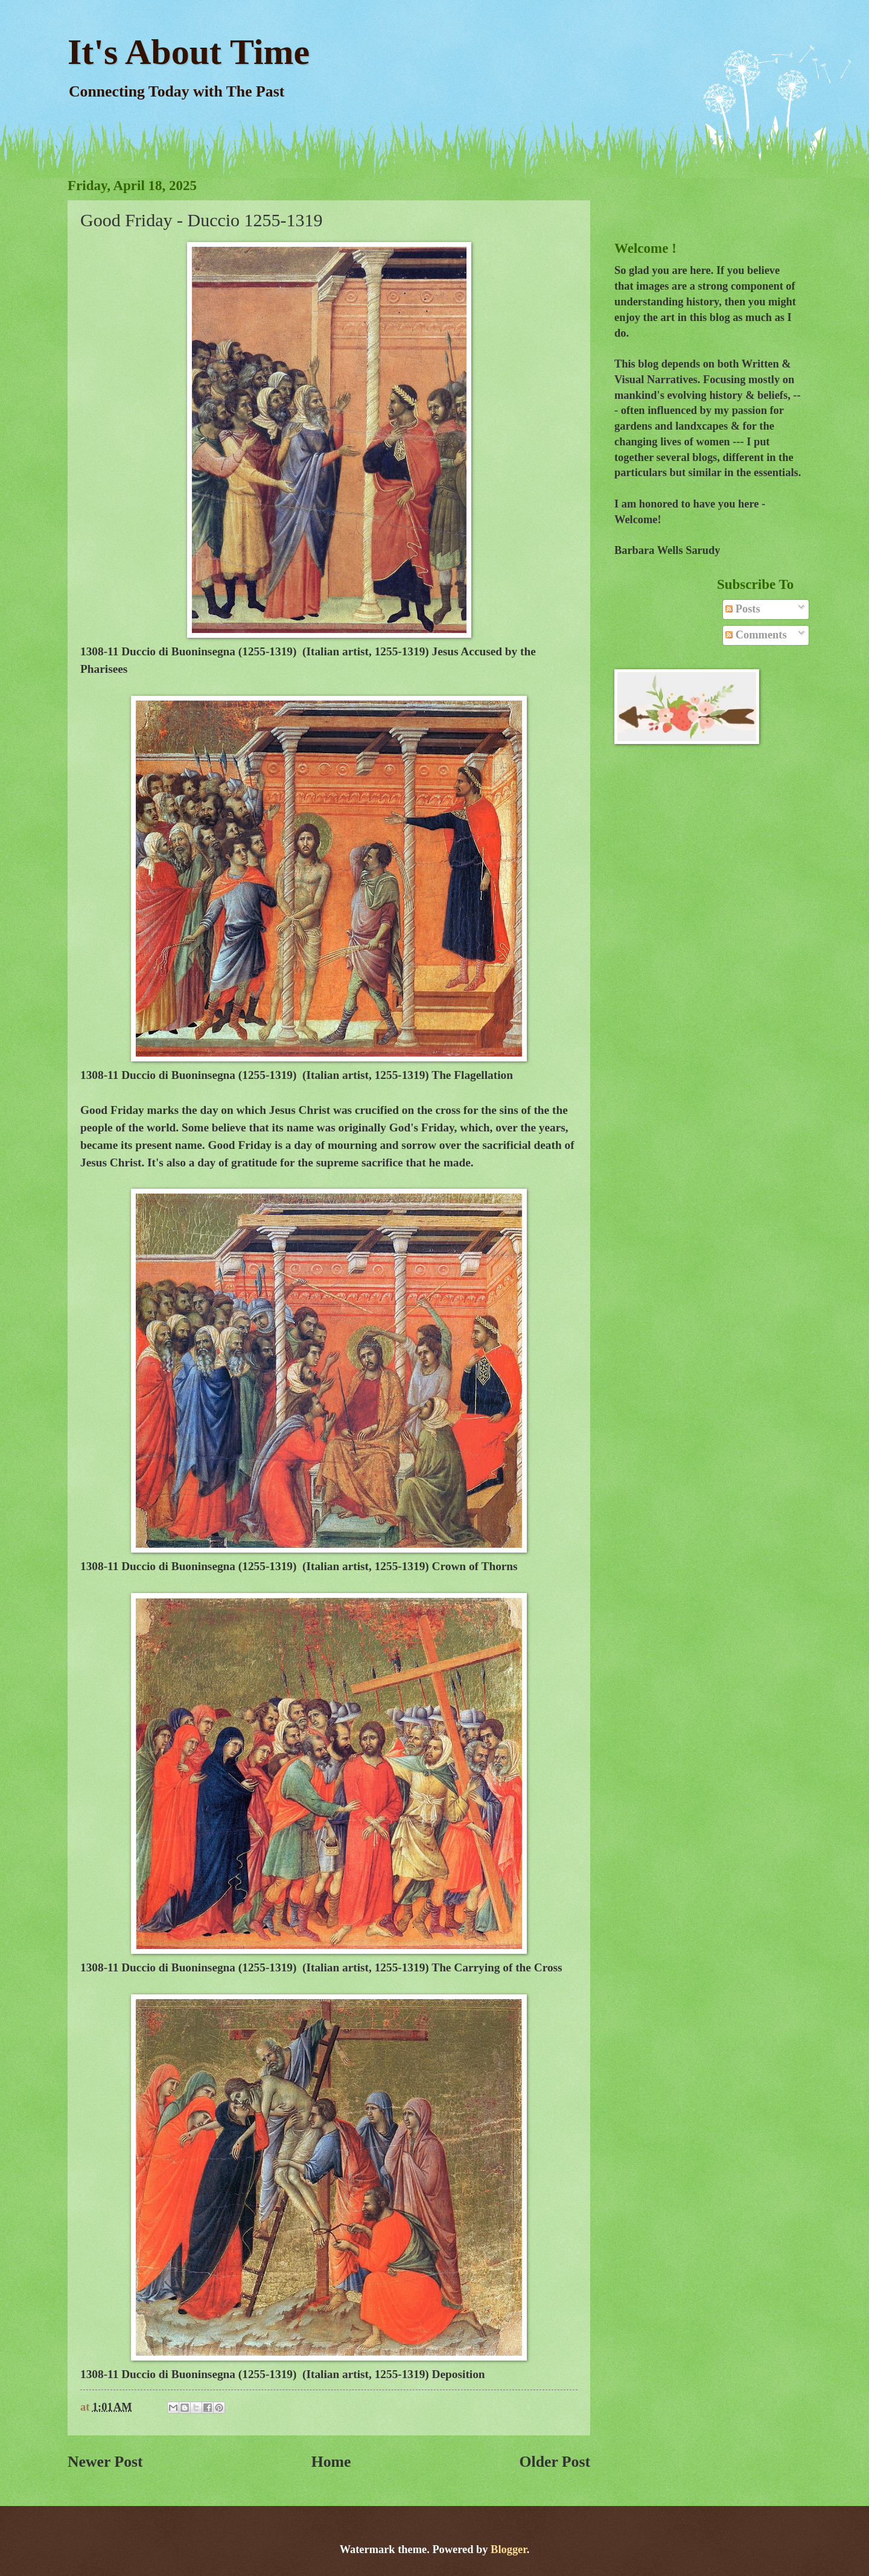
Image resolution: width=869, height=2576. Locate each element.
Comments (755, 635)
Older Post (554, 2461)
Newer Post (105, 2461)
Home (331, 2461)
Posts (742, 609)
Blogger (509, 2549)
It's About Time (189, 52)
